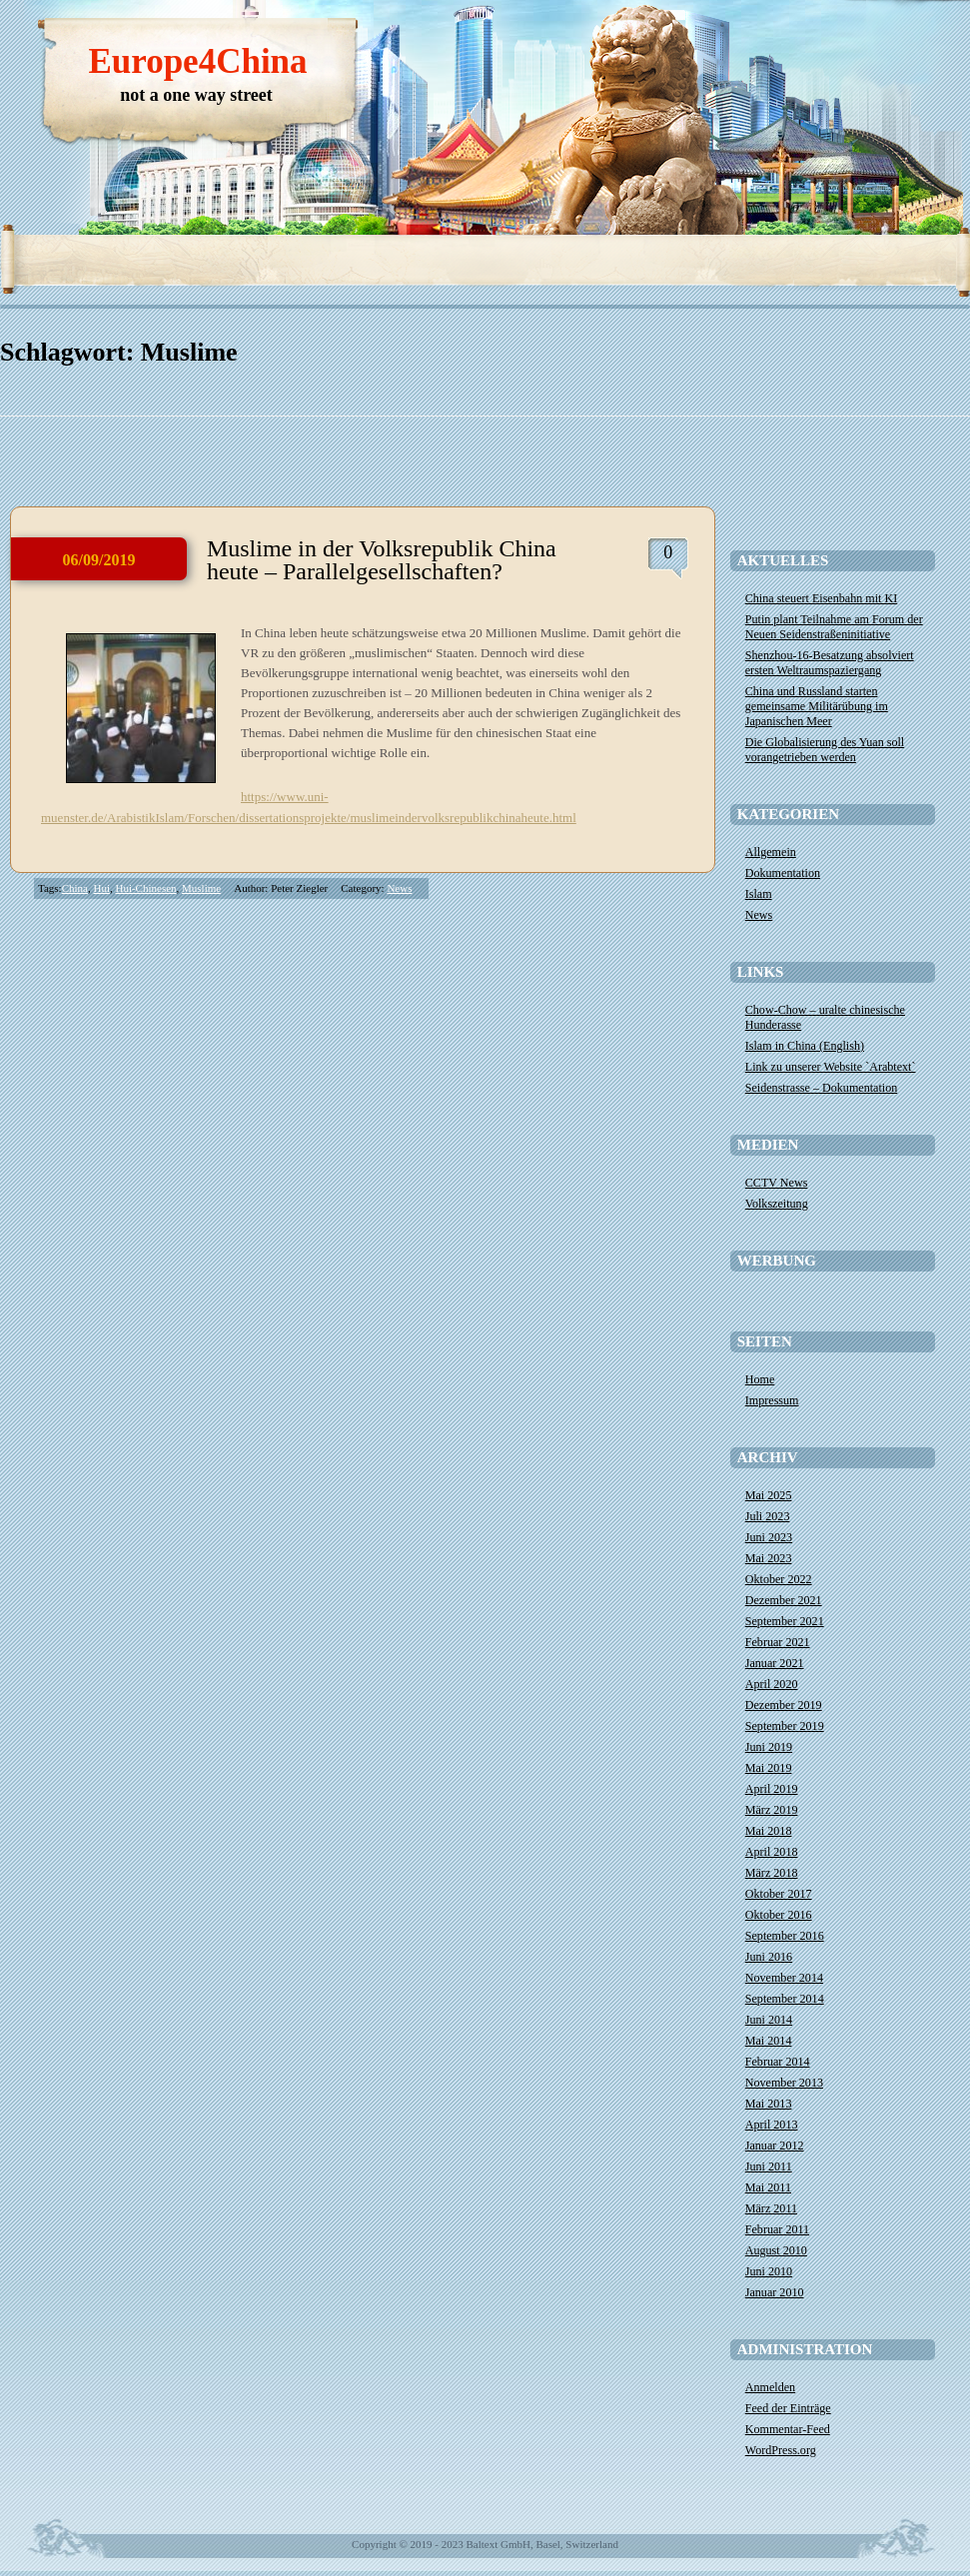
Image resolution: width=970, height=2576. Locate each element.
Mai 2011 (768, 2187)
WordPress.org (780, 2450)
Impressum (772, 1400)
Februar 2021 (777, 1642)
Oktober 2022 (778, 1579)
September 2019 (784, 1726)
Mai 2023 (768, 1558)
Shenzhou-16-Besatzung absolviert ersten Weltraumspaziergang (829, 662)
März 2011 (771, 2208)
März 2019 (771, 1810)
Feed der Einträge (788, 2408)
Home (760, 1379)
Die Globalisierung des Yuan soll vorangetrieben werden (824, 749)
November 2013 (784, 2083)
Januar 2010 (774, 2292)
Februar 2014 (777, 2062)
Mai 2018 (768, 1831)
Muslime (201, 888)
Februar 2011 (777, 2229)
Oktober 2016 (778, 1915)
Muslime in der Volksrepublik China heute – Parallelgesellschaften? (381, 559)
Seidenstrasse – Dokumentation (821, 1088)
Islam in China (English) (804, 1046)
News (399, 888)
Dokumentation (782, 873)
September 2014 (784, 1999)
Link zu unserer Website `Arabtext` (830, 1067)
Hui (101, 888)
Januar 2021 (774, 1663)
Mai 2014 (768, 2041)
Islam (758, 894)
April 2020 (771, 1684)
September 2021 (784, 1621)
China (75, 888)
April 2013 (771, 2125)
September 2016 (784, 1936)
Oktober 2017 (778, 1894)
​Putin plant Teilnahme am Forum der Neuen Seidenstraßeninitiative (834, 626)
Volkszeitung (776, 1204)
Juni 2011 (768, 2166)
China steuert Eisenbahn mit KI (821, 598)
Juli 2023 (767, 1516)
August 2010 (776, 2250)
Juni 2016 (768, 1957)
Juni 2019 (768, 1747)
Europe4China (197, 61)
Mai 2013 (768, 2104)
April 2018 (771, 1852)
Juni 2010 (768, 2271)
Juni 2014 (768, 2020)
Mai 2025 (768, 1495)
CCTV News (776, 1183)
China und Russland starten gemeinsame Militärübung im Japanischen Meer (816, 706)
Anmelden (770, 2387)
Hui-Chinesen (145, 888)
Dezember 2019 (783, 1705)
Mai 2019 (768, 1768)
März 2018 (771, 1873)
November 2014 (784, 1978)
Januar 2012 (774, 2145)
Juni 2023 (768, 1537)
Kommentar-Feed (787, 2429)
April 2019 (771, 1789)
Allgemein (770, 852)
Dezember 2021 (783, 1600)
